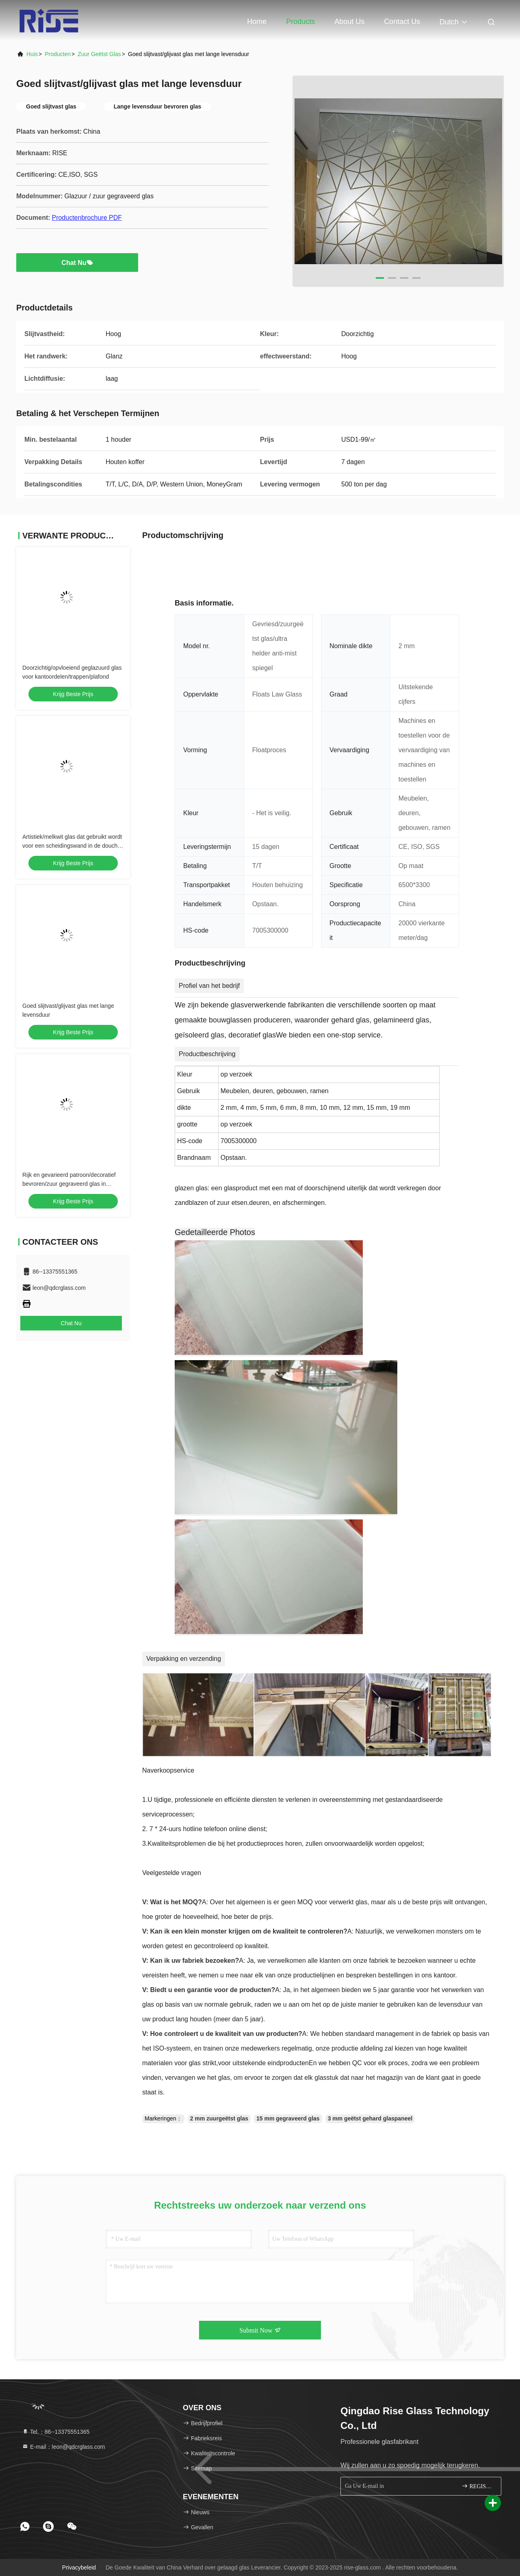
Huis (32, 54)
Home (256, 21)
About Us (349, 21)
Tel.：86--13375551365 (55, 2431)
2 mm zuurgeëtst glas (219, 2118)
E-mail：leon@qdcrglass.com (63, 2447)
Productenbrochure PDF (87, 217)
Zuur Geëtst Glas (99, 54)
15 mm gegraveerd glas (288, 2118)
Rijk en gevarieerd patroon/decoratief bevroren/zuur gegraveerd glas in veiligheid (69, 1184)
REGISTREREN (478, 2486)
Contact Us (402, 21)
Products (300, 21)
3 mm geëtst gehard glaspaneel (370, 2118)
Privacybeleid (79, 2567)
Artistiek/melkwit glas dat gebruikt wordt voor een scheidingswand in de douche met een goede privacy (72, 845)
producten (58, 54)
